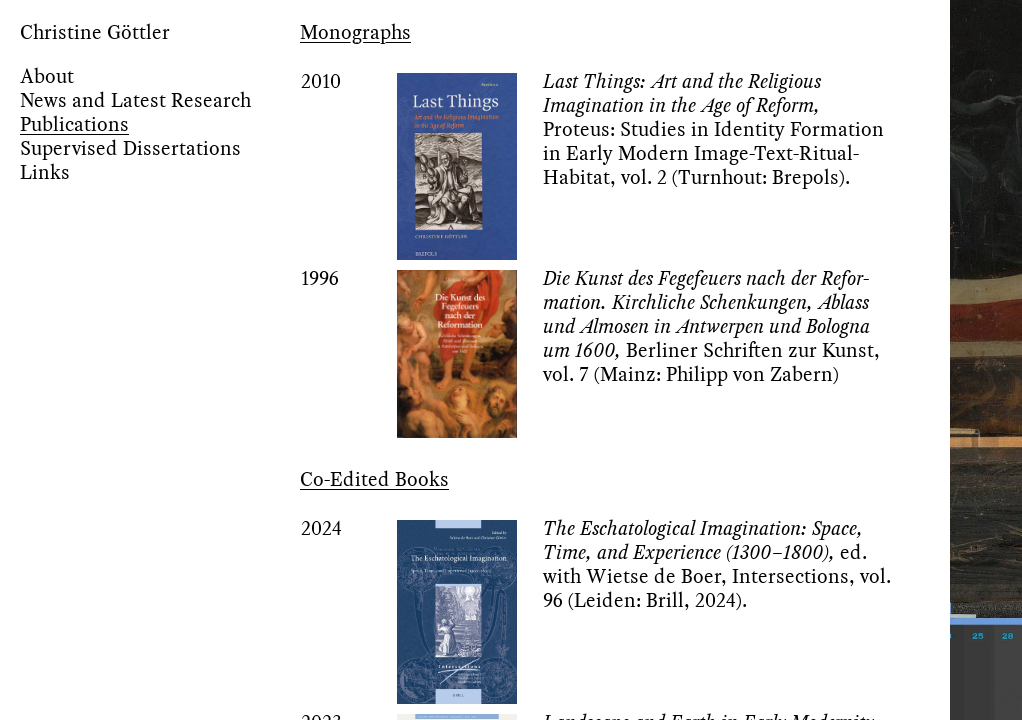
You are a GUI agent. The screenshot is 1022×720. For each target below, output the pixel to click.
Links (45, 172)
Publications (74, 124)
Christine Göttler (95, 32)
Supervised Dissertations (130, 148)
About (47, 76)
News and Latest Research (135, 100)
